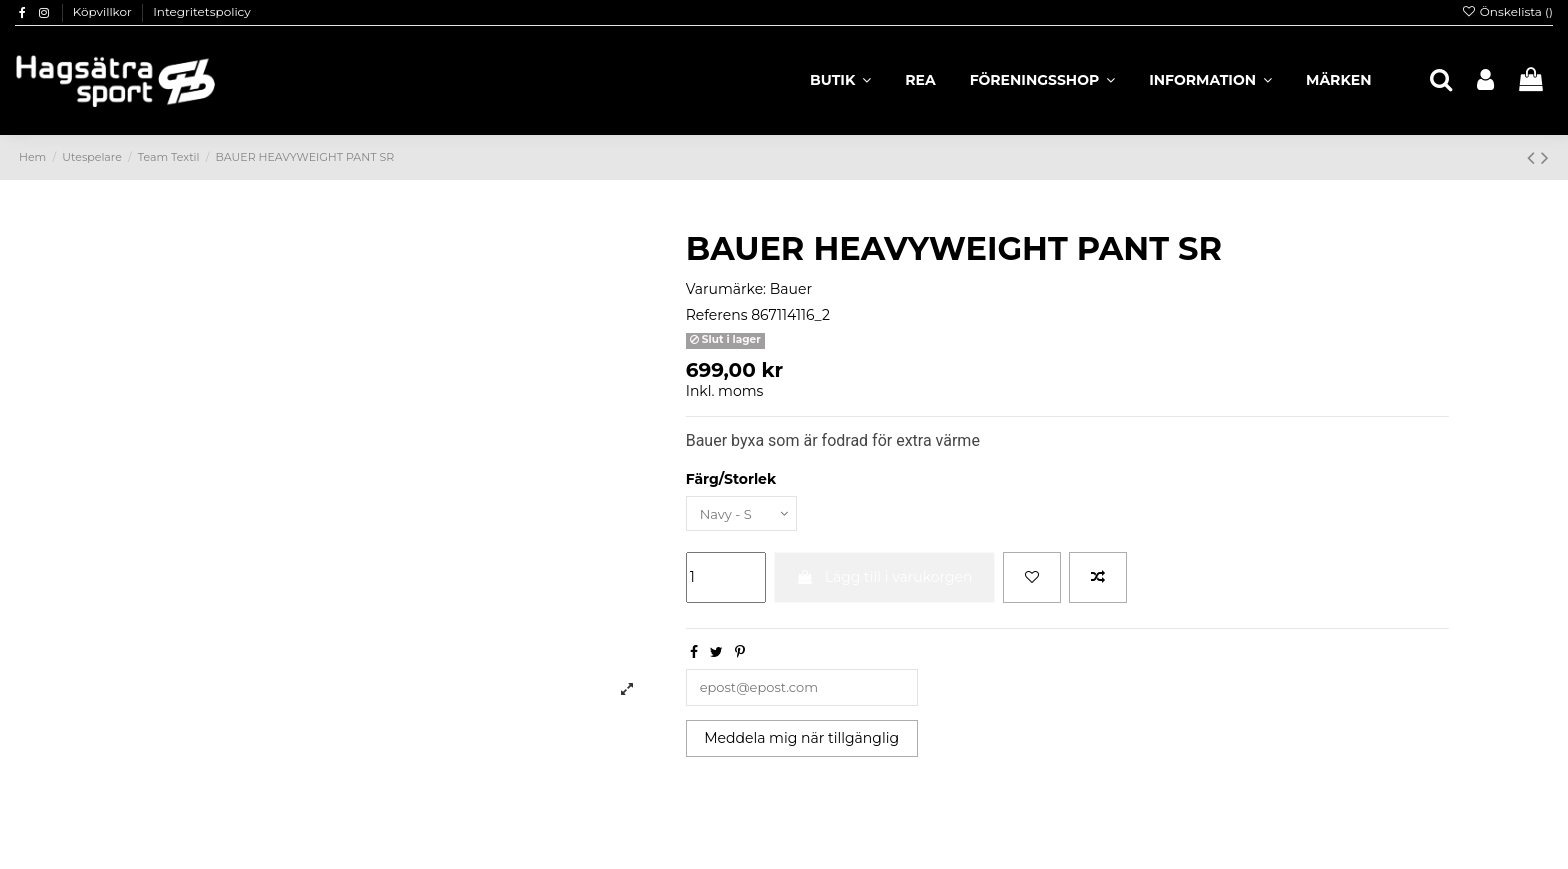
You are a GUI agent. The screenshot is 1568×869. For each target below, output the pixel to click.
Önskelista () (1507, 11)
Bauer (791, 289)
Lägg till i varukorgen (884, 579)
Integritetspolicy (202, 11)
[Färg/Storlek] (745, 514)
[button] (1210, 80)
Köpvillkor (104, 11)
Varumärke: (726, 289)
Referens (717, 315)
